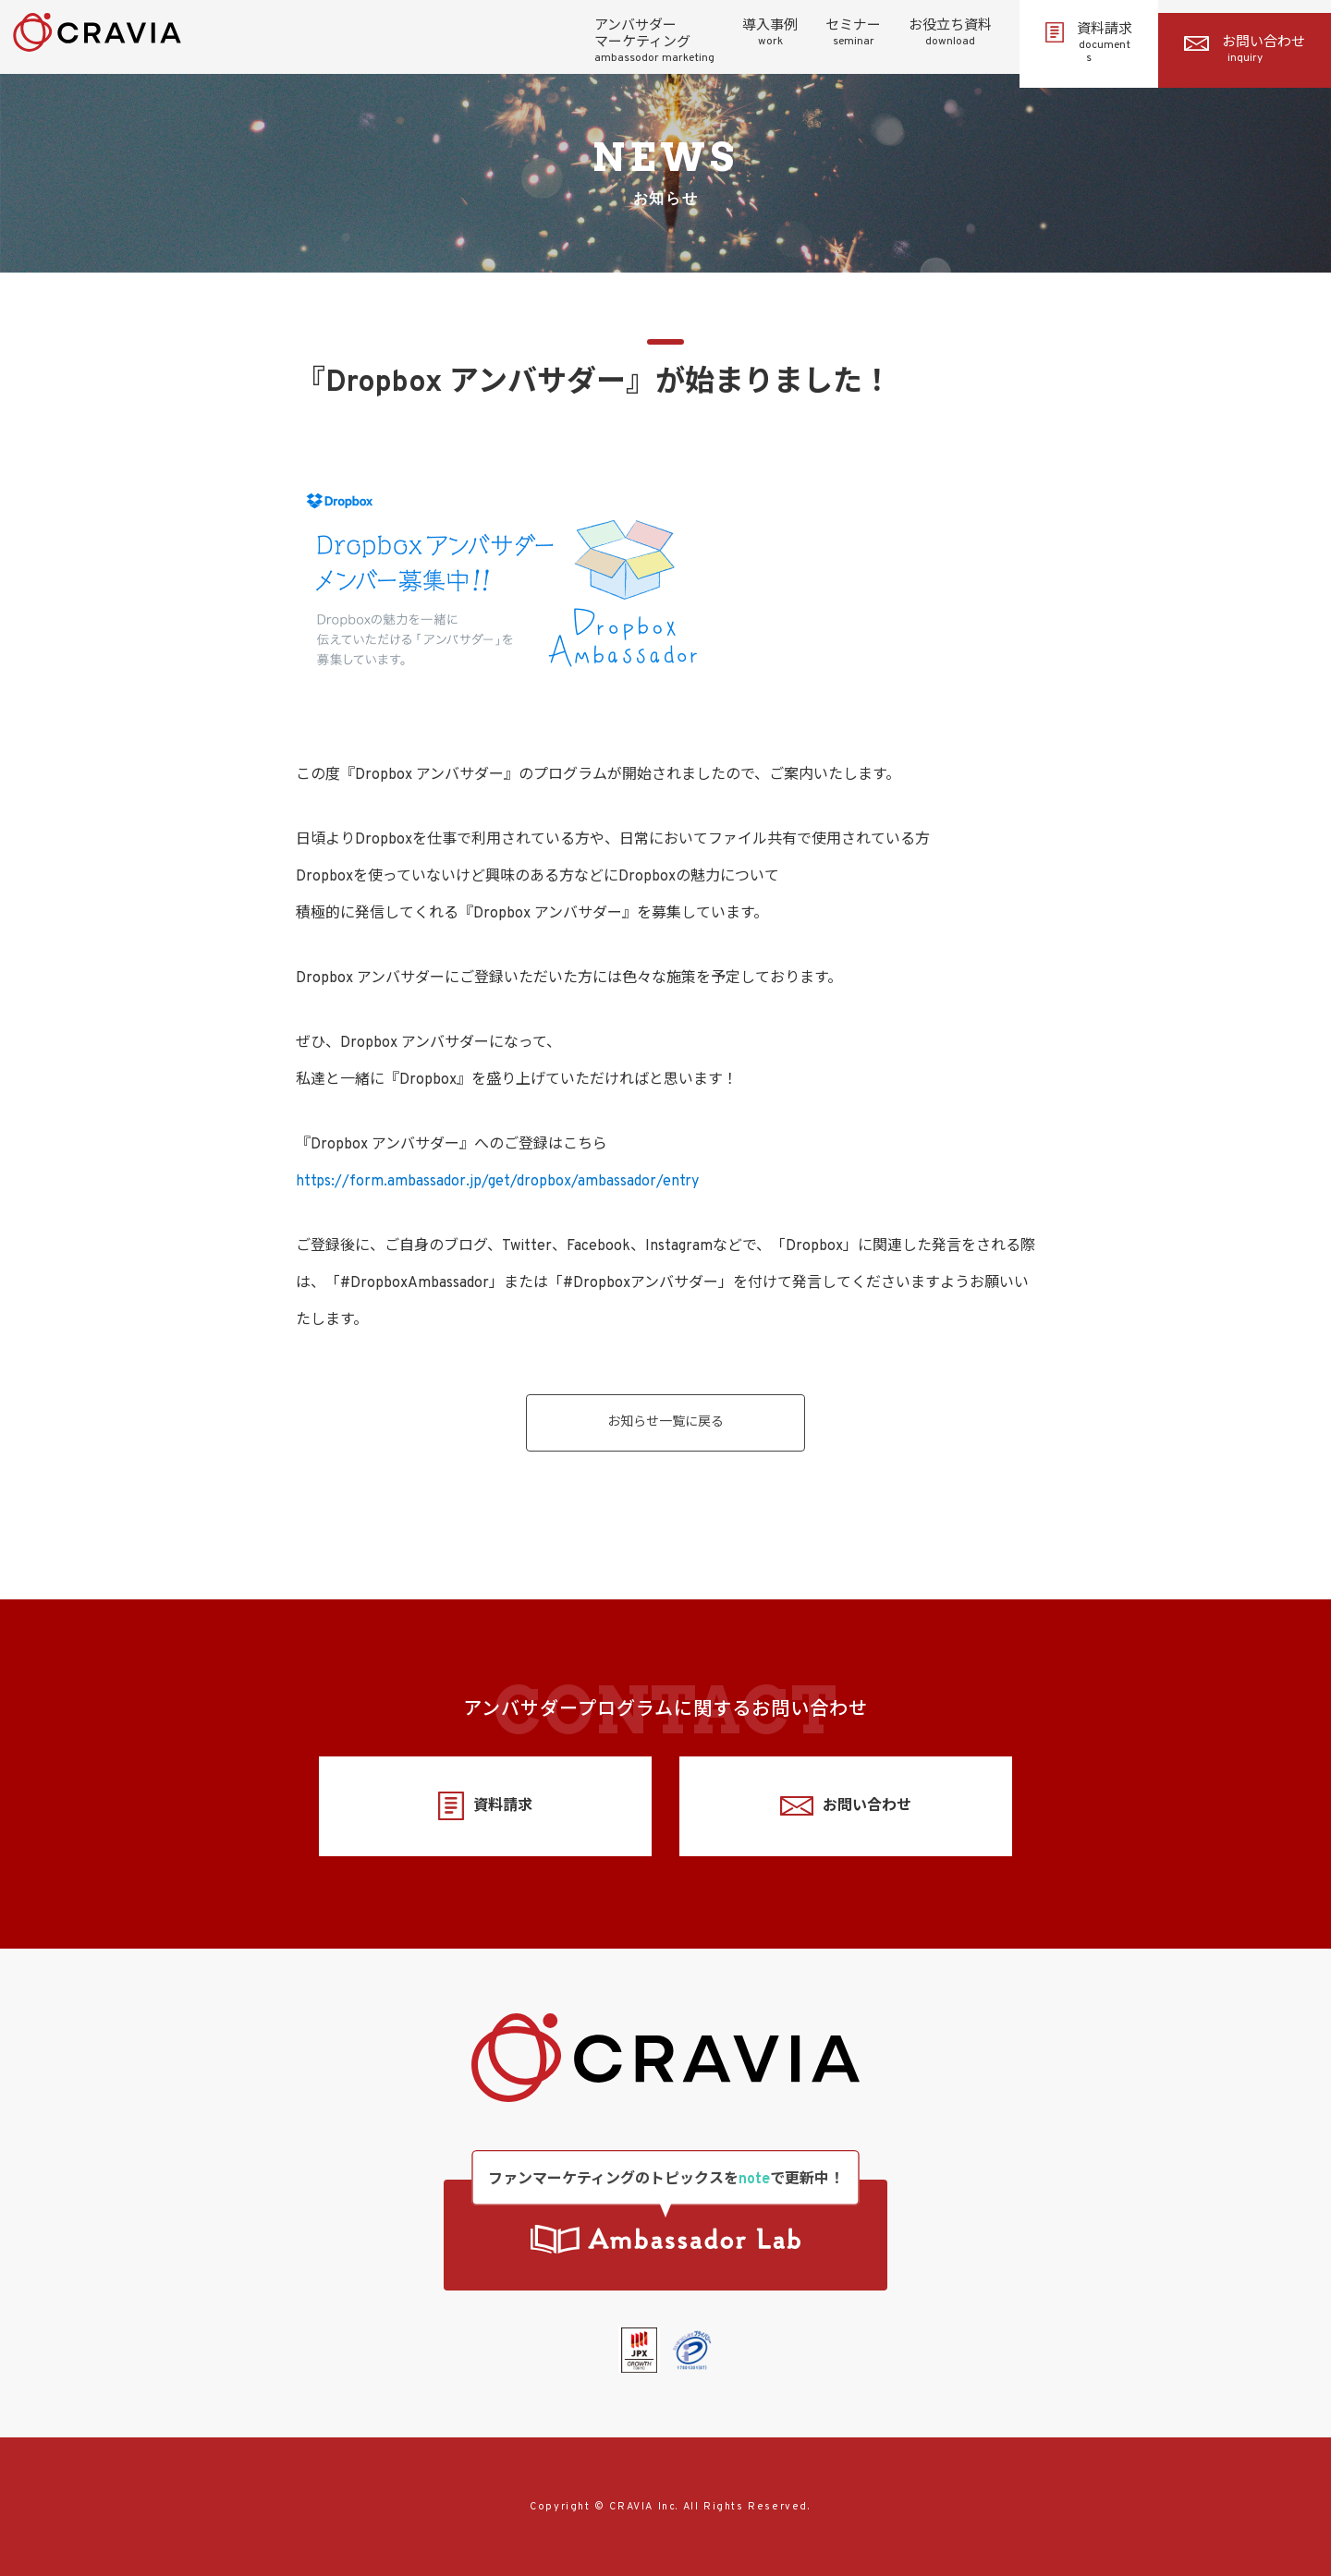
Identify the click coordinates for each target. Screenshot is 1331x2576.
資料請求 (1088, 43)
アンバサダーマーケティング (654, 42)
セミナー (853, 33)
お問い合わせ (1244, 50)
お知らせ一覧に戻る (665, 1422)
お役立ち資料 (950, 33)
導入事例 (770, 33)
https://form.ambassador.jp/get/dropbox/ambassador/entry (497, 1182)
